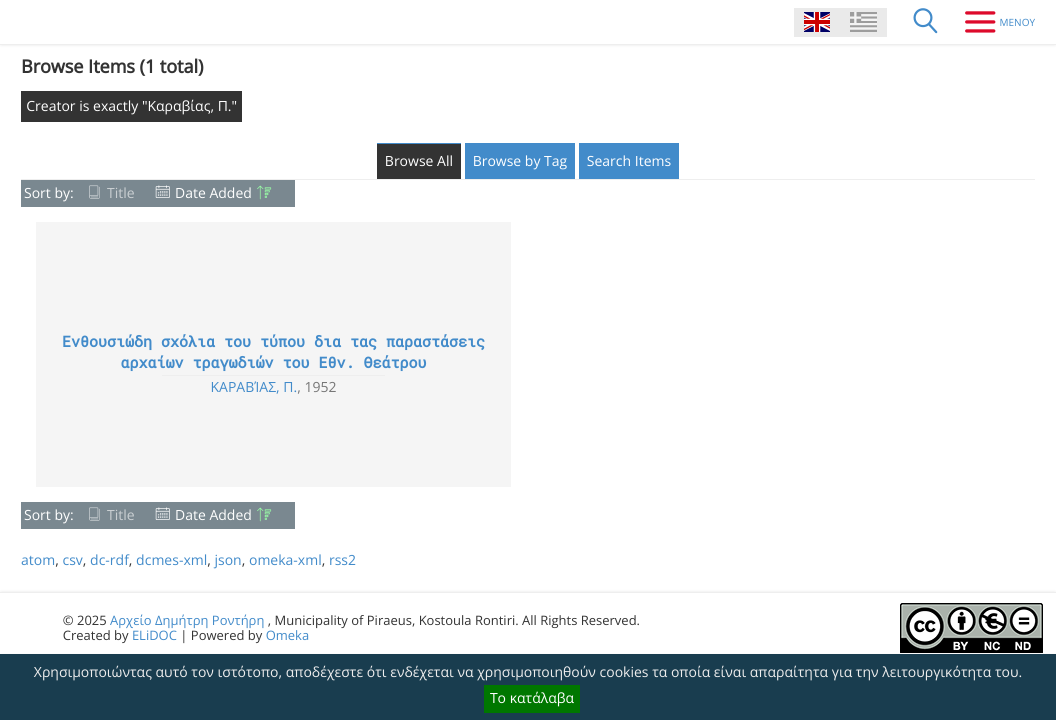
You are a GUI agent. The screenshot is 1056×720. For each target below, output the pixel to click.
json (227, 560)
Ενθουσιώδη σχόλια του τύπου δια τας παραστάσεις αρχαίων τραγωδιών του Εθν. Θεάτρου (273, 352)
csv (72, 560)
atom (38, 560)
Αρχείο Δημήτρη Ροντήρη (187, 620)
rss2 (342, 560)
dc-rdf (109, 560)
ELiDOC (154, 635)
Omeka (288, 635)
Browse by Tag (520, 161)
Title (121, 193)
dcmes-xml (171, 560)
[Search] (926, 22)
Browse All (419, 161)
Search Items (629, 161)
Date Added (213, 193)
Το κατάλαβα (532, 698)
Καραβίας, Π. (253, 387)
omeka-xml (285, 560)
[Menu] (992, 22)
